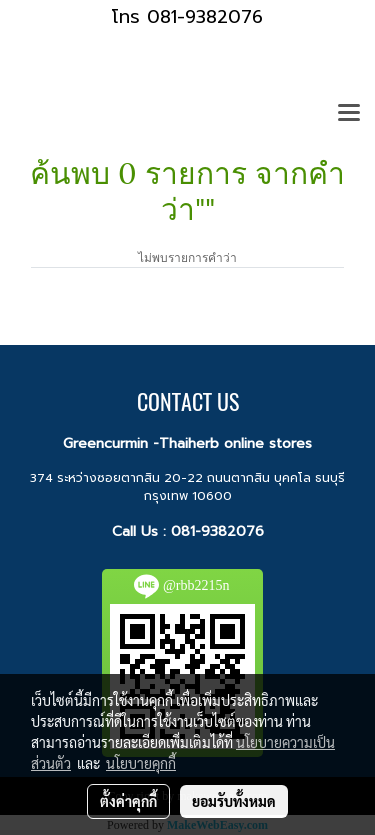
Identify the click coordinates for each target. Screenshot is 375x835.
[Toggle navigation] (349, 114)
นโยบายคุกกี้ (141, 763)
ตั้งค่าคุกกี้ (128, 801)
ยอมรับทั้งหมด (234, 801)
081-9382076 (217, 531)
